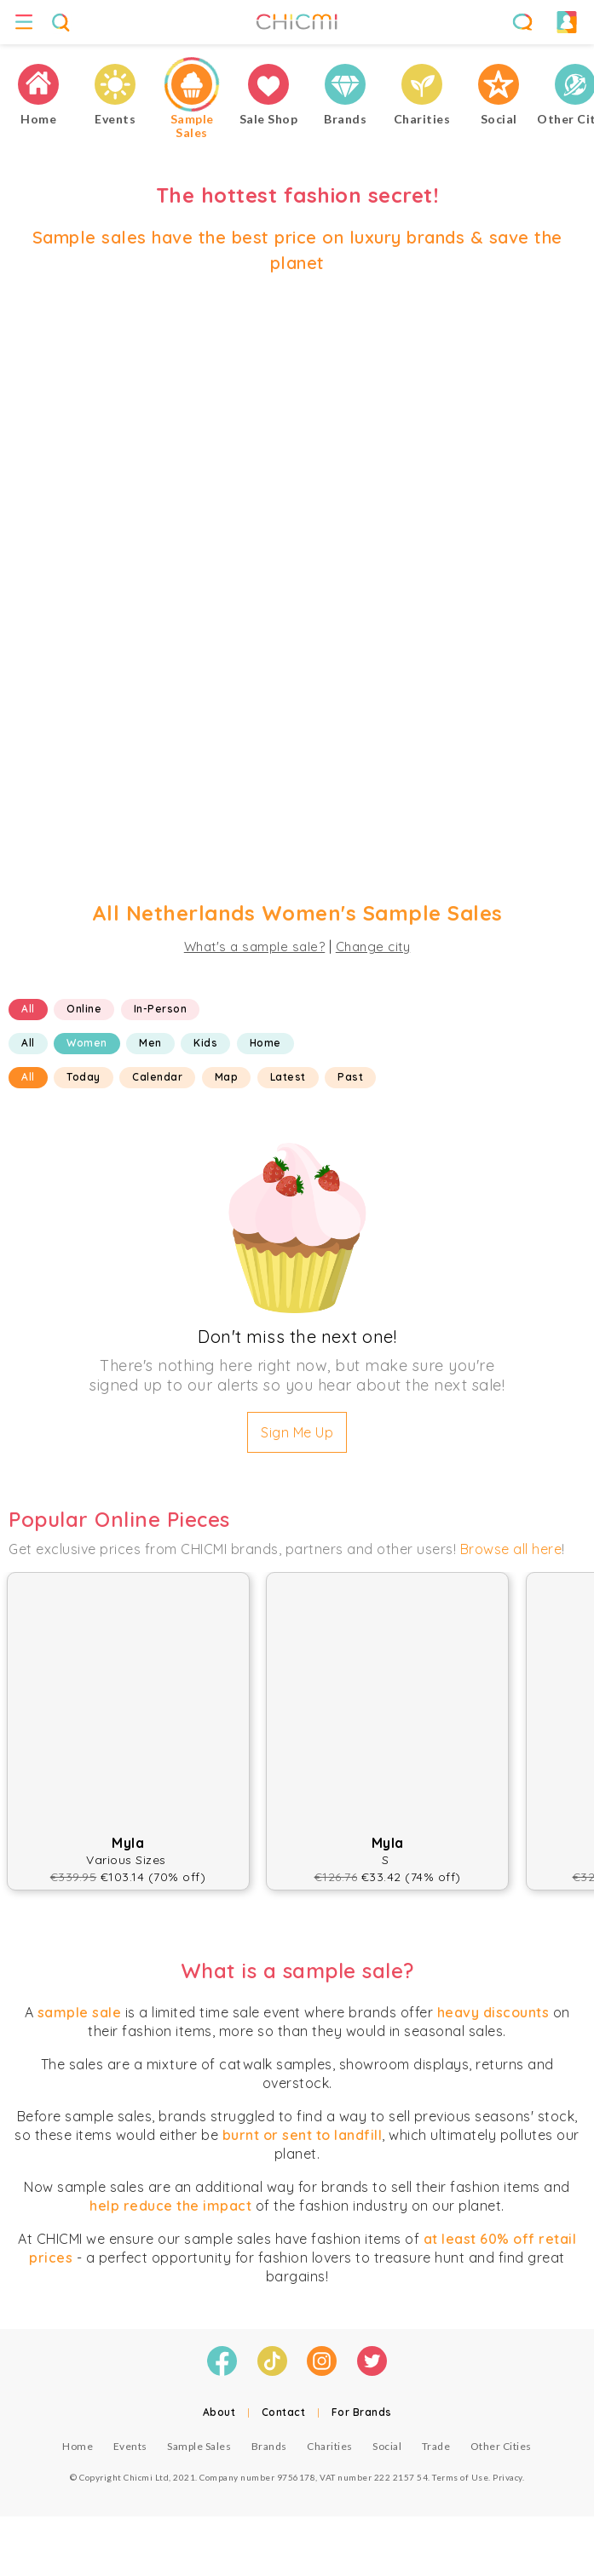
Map (227, 1076)
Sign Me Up (297, 1432)
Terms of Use (460, 2477)
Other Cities (501, 2446)
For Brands (362, 2412)
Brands (269, 2446)
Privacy (507, 2477)
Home (265, 1042)
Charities (330, 2446)
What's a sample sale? (255, 946)
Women (86, 1042)
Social (386, 2446)
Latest (288, 1076)
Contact (284, 2412)
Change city (373, 946)
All (28, 1008)
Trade (436, 2446)
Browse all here (511, 1549)
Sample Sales (199, 2446)
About (219, 2412)
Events (130, 2446)
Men (150, 1042)
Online (83, 1008)
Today (83, 1076)
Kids (205, 1042)
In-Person (160, 1008)
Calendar (157, 1076)
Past (350, 1076)
